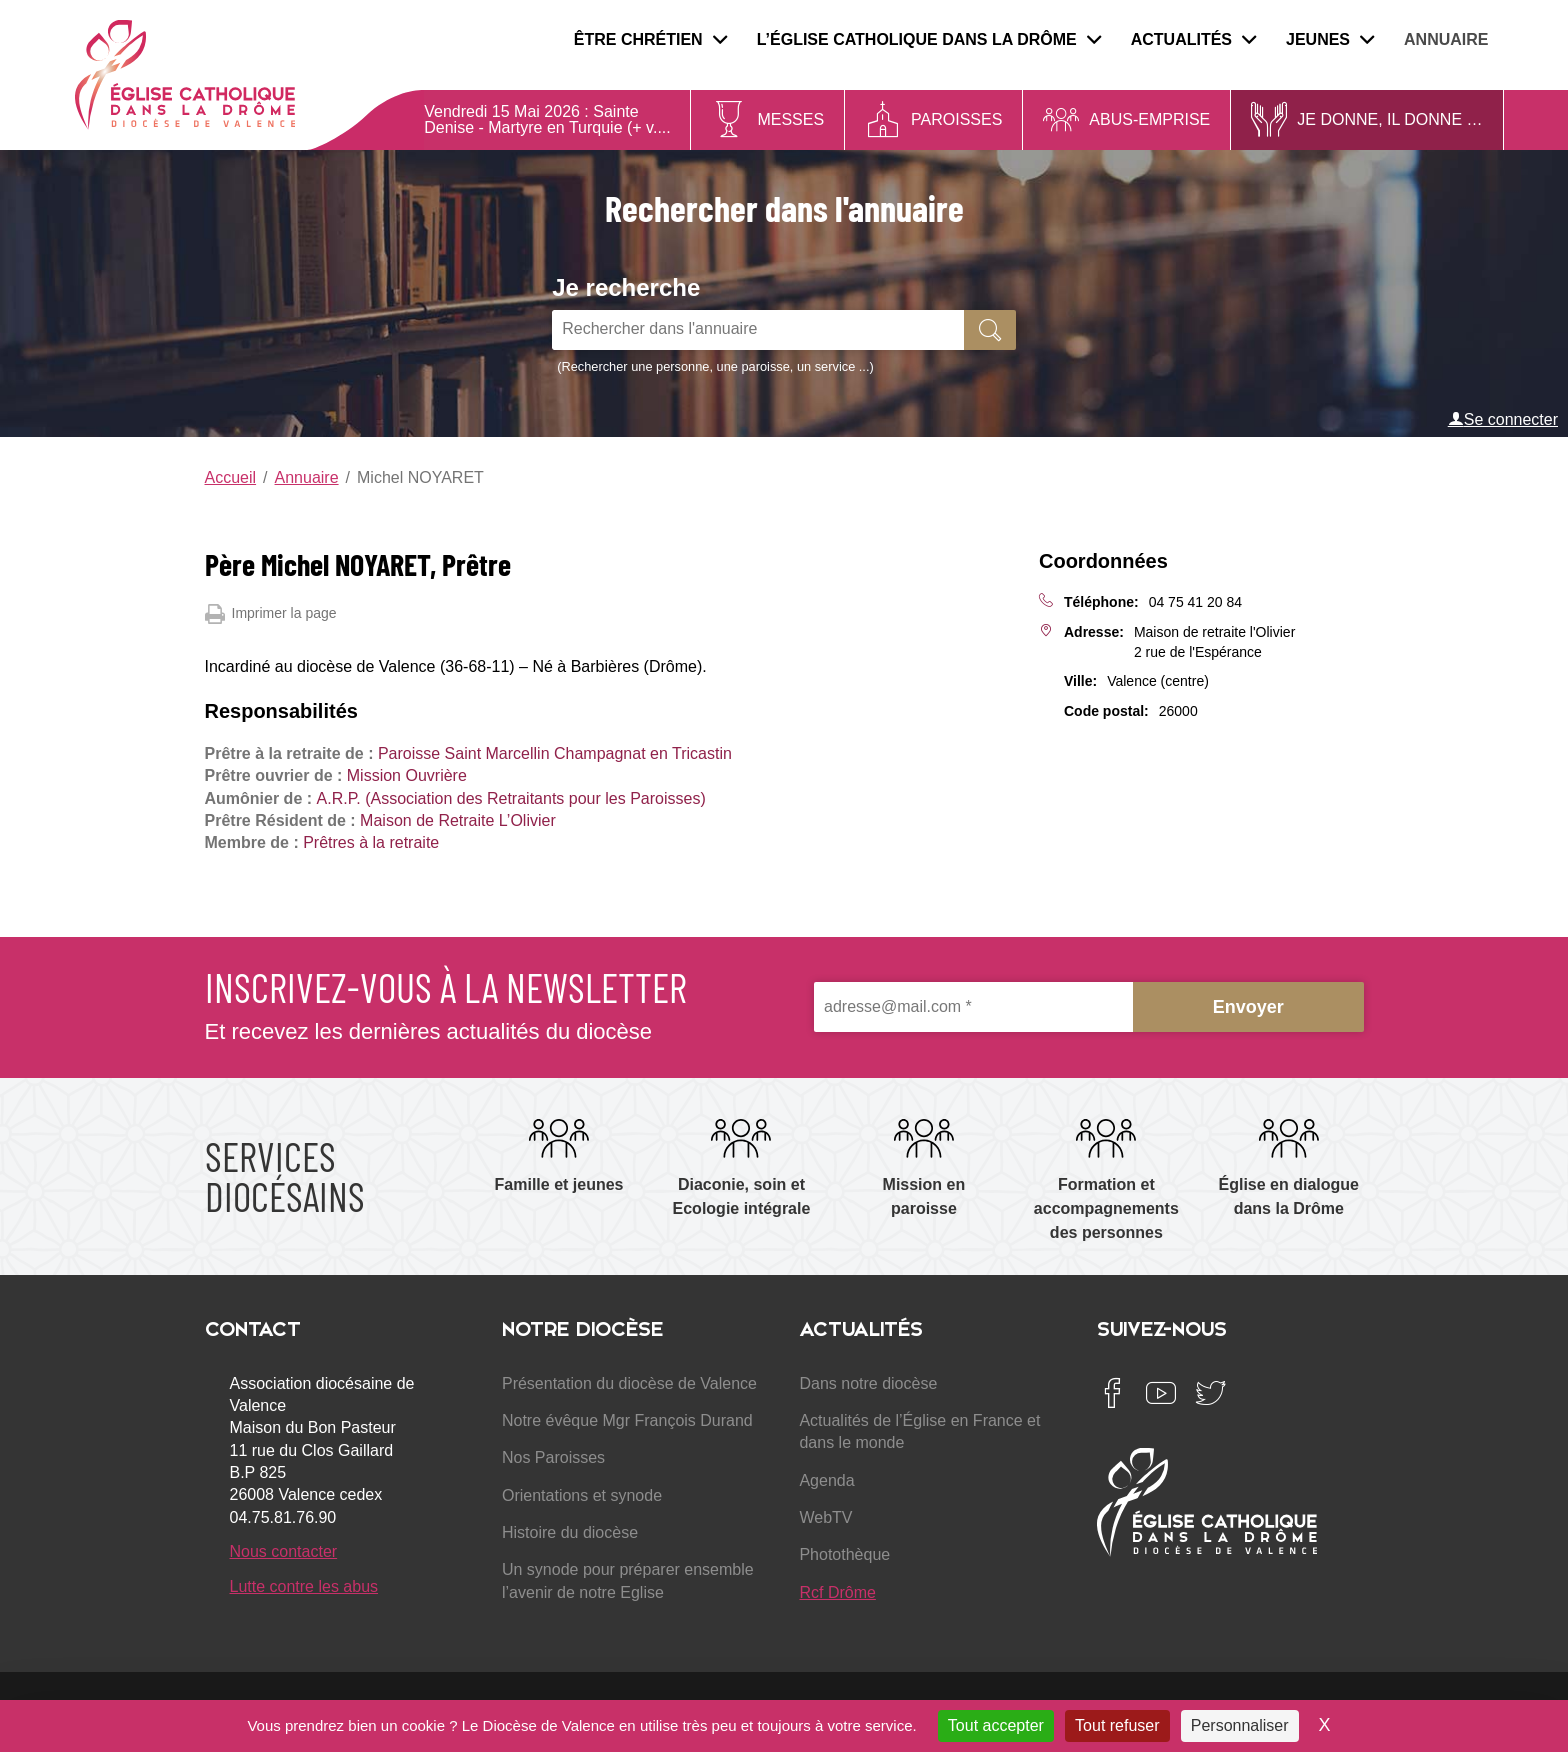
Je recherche (626, 287)
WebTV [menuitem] (825, 1517)
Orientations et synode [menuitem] (582, 1495)
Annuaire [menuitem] (1446, 39)
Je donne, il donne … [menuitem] (1389, 119)
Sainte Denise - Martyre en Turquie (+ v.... (547, 119)
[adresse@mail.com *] (973, 1007)
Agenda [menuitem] (826, 1480)
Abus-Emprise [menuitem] (1149, 119)
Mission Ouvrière (407, 775)
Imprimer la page (271, 614)
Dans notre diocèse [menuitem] (868, 1383)
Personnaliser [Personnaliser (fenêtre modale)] (1240, 1725)
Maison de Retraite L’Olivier (458, 820)
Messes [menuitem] (790, 119)
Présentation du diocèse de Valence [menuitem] (629, 1383)
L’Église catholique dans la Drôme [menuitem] (929, 39)
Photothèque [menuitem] (844, 1554)
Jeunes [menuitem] (1330, 39)
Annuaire (307, 477)
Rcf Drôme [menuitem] (837, 1592)
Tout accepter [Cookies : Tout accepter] (996, 1725)
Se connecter (1503, 419)
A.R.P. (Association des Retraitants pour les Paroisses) (511, 798)
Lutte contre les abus (304, 1586)
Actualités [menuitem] (1193, 39)
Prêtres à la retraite (371, 842)
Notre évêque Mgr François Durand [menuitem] (627, 1420)
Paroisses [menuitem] (956, 119)
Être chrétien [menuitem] (650, 39)
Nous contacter (284, 1551)
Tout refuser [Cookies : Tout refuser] (1117, 1725)
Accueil (231, 477)
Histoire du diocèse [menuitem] (570, 1532)
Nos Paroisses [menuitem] (553, 1457)
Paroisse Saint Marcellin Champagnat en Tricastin (555, 753)
